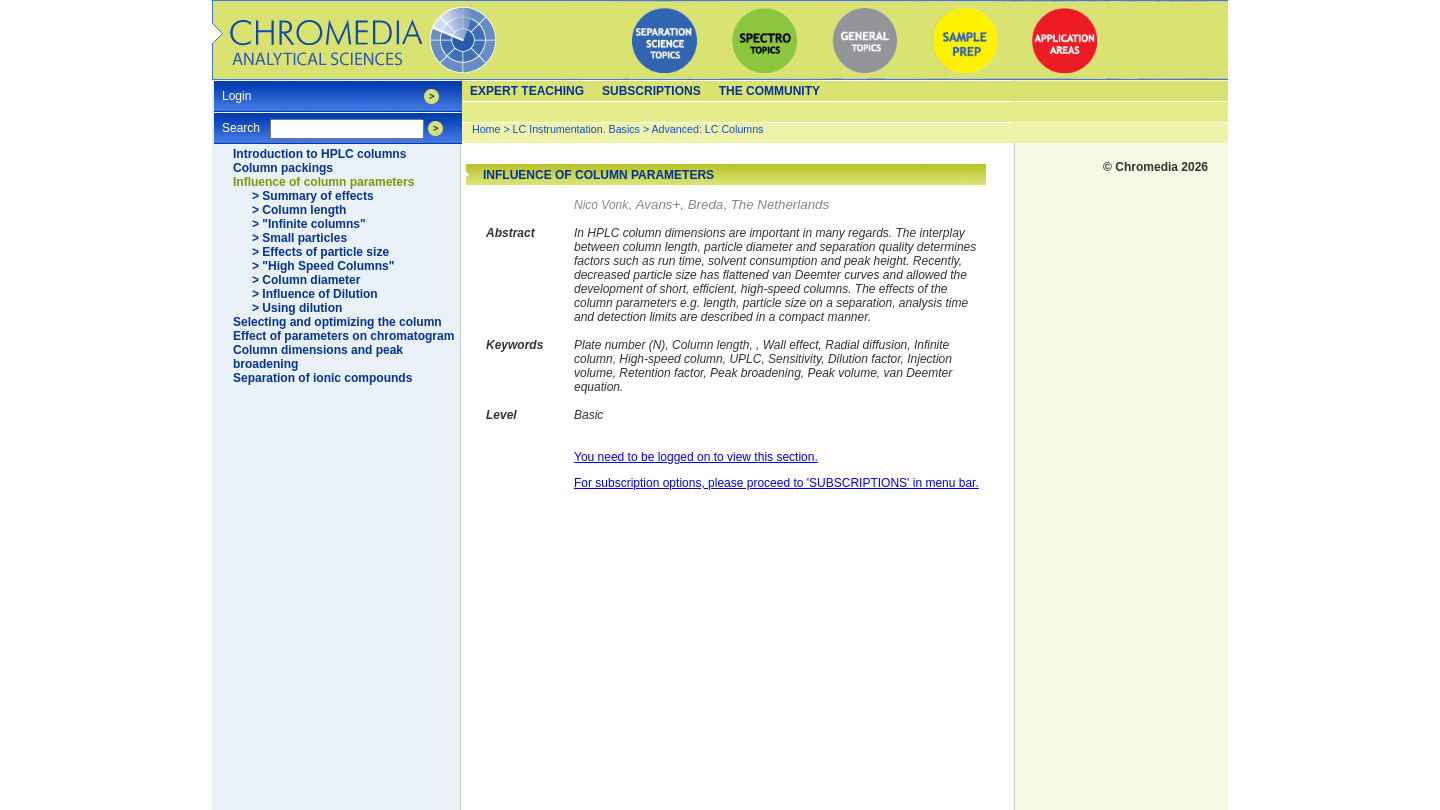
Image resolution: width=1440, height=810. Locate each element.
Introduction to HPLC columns (319, 154)
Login (236, 89)
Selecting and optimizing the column (337, 322)
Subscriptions (651, 91)
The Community (769, 91)
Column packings (283, 168)
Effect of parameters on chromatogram (343, 336)
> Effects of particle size (320, 252)
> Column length (299, 210)
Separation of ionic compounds (322, 378)
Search (241, 121)
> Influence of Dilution (315, 294)
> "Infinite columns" (309, 224)
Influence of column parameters (323, 182)
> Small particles (299, 238)
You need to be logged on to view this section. (696, 457)
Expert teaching (527, 91)
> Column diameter (306, 280)
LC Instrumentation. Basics (576, 129)
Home (486, 129)
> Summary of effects (313, 196)
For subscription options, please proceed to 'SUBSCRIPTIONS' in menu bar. (776, 483)
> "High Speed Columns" (323, 266)
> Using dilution (297, 308)
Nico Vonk (601, 205)
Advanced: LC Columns (708, 129)
